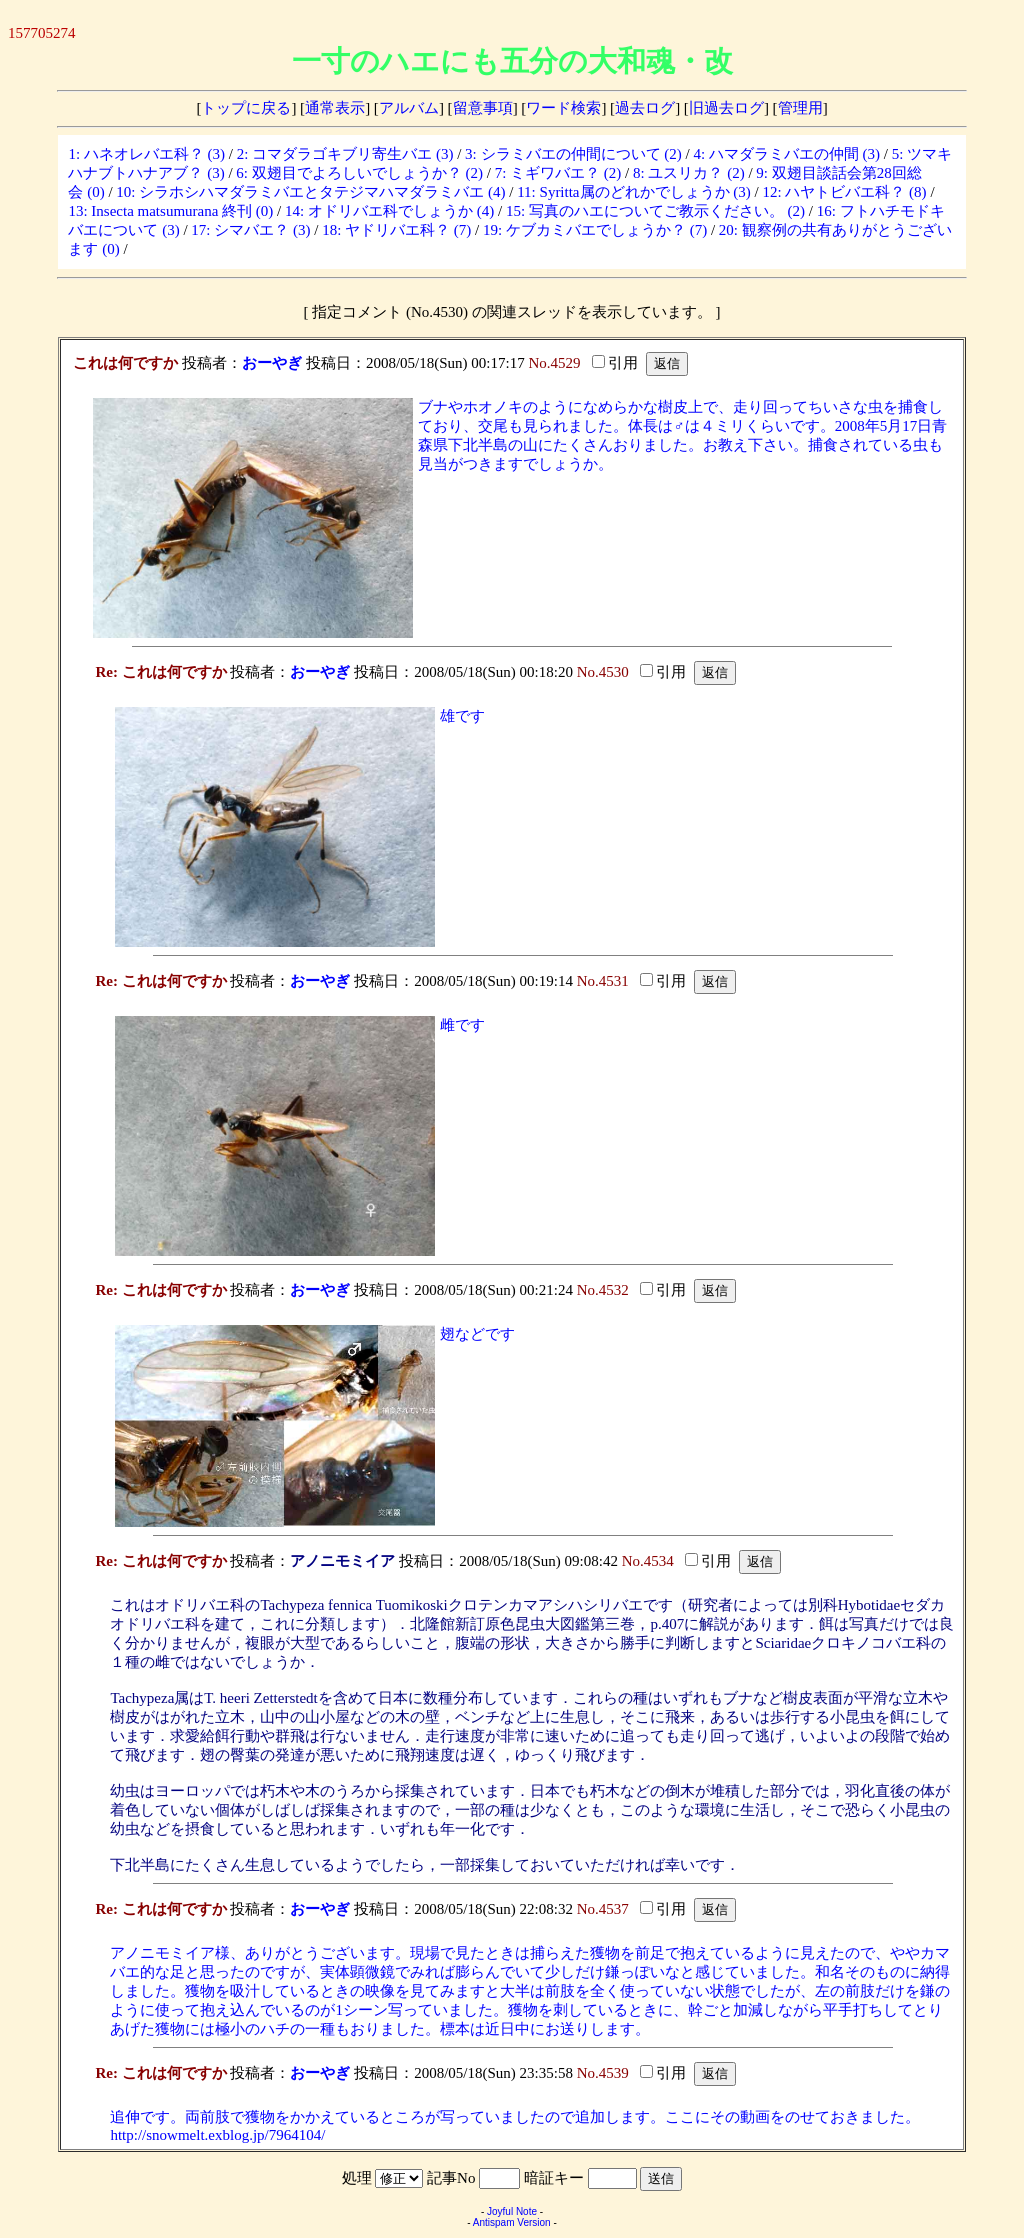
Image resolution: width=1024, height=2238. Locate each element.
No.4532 (603, 1290)
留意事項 (483, 108)
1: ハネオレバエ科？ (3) (146, 154)
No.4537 (603, 1909)
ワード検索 (563, 108)
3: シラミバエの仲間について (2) (573, 154)
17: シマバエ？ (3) (250, 230)
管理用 (800, 108)
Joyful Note (512, 2211)
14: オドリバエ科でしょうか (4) (389, 211)
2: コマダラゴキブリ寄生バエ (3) (345, 154)
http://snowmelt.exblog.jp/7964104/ (217, 2135)
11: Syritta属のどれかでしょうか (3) (634, 192)
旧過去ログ (726, 108)
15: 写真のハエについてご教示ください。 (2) (655, 211)
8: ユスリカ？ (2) (689, 173)
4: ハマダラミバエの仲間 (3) (786, 154)
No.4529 (554, 363)
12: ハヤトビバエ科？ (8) (844, 192)
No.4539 (603, 2073)
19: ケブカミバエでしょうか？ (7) (595, 230)
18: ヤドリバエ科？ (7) (396, 230)
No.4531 (603, 981)
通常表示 (335, 108)
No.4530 (603, 672)
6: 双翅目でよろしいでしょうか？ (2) (359, 173)
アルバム (409, 108)
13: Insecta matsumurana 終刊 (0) (170, 211)
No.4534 (648, 1561)
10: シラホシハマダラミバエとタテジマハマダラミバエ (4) (310, 192)
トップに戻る (246, 108)
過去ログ (645, 108)
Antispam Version (512, 2222)
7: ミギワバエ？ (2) (558, 173)
